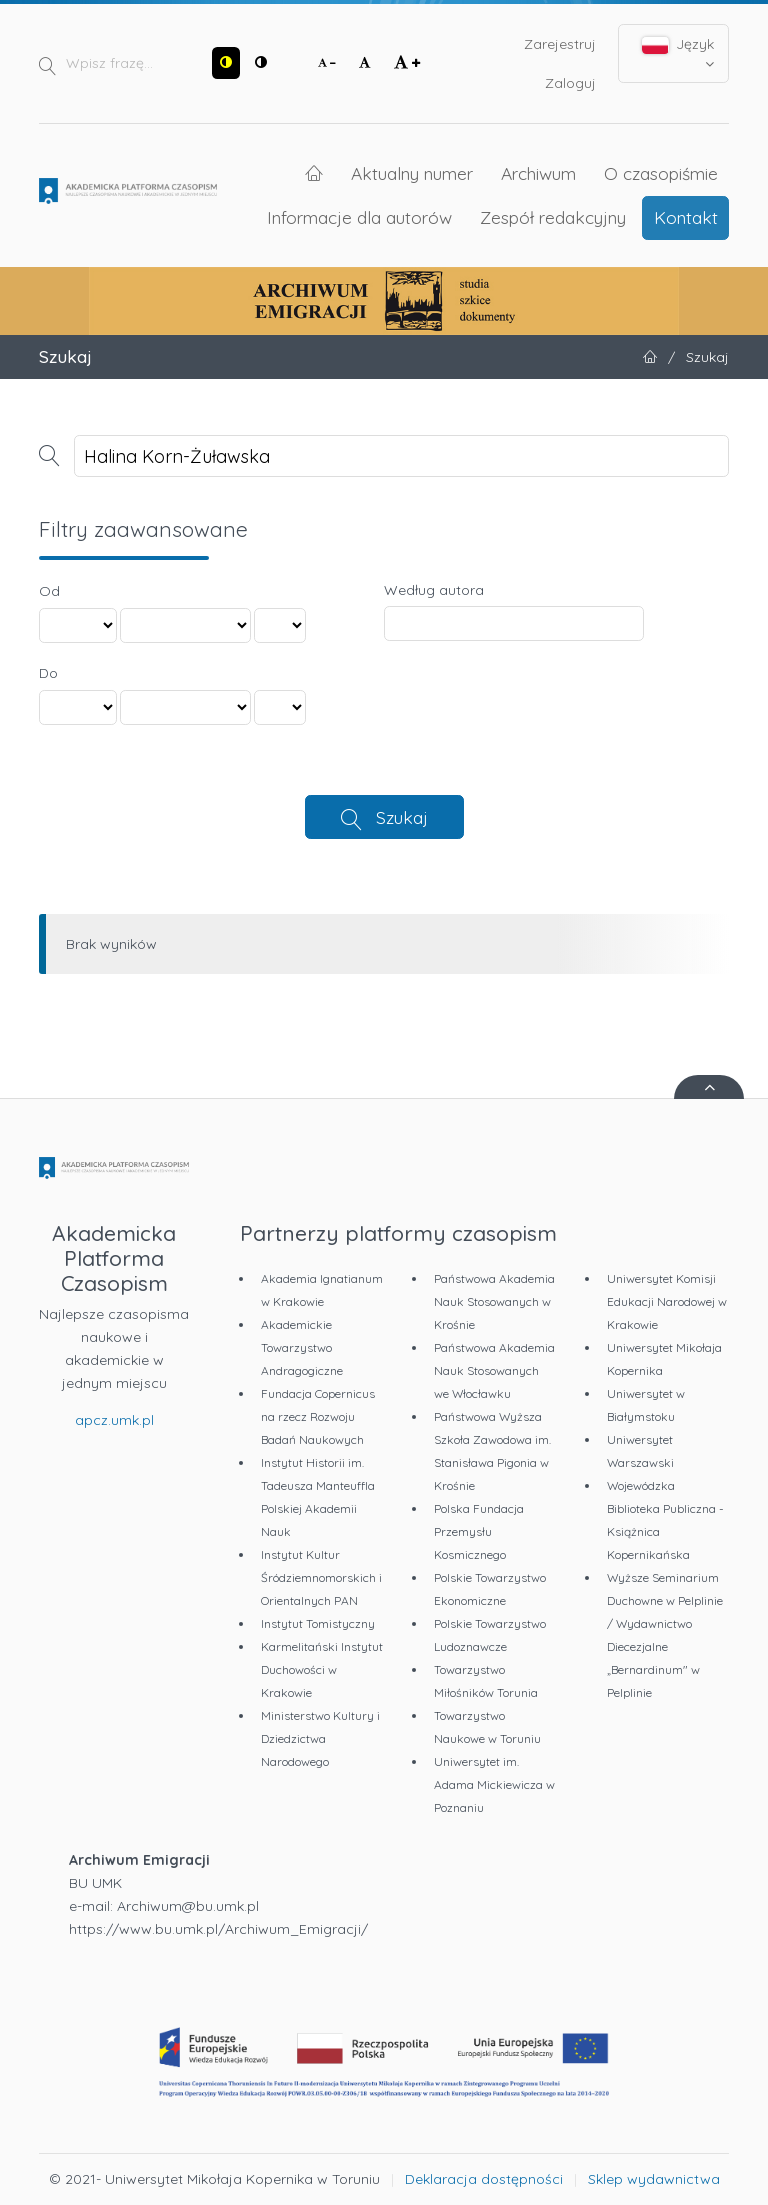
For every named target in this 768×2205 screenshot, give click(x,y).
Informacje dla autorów (359, 217)
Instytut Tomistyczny (318, 1623)
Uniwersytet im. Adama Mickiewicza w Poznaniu (494, 1784)
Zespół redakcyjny (553, 217)
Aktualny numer (412, 173)
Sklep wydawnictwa (654, 2179)
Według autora (434, 590)
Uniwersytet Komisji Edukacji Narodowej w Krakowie (667, 1301)
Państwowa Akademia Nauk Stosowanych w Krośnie (494, 1301)
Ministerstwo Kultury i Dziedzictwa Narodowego (320, 1738)
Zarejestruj (560, 44)
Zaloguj (570, 83)
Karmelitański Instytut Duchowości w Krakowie (322, 1669)
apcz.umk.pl (114, 1420)
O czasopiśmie (661, 173)
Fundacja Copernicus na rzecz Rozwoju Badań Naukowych (318, 1416)
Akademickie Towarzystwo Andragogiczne (302, 1347)
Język (678, 53)
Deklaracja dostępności (484, 2179)
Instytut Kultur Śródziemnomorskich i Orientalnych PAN (321, 1577)
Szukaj (402, 817)
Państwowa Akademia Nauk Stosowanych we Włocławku (494, 1370)
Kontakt (686, 217)
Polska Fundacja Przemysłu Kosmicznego (479, 1531)
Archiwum (538, 173)
